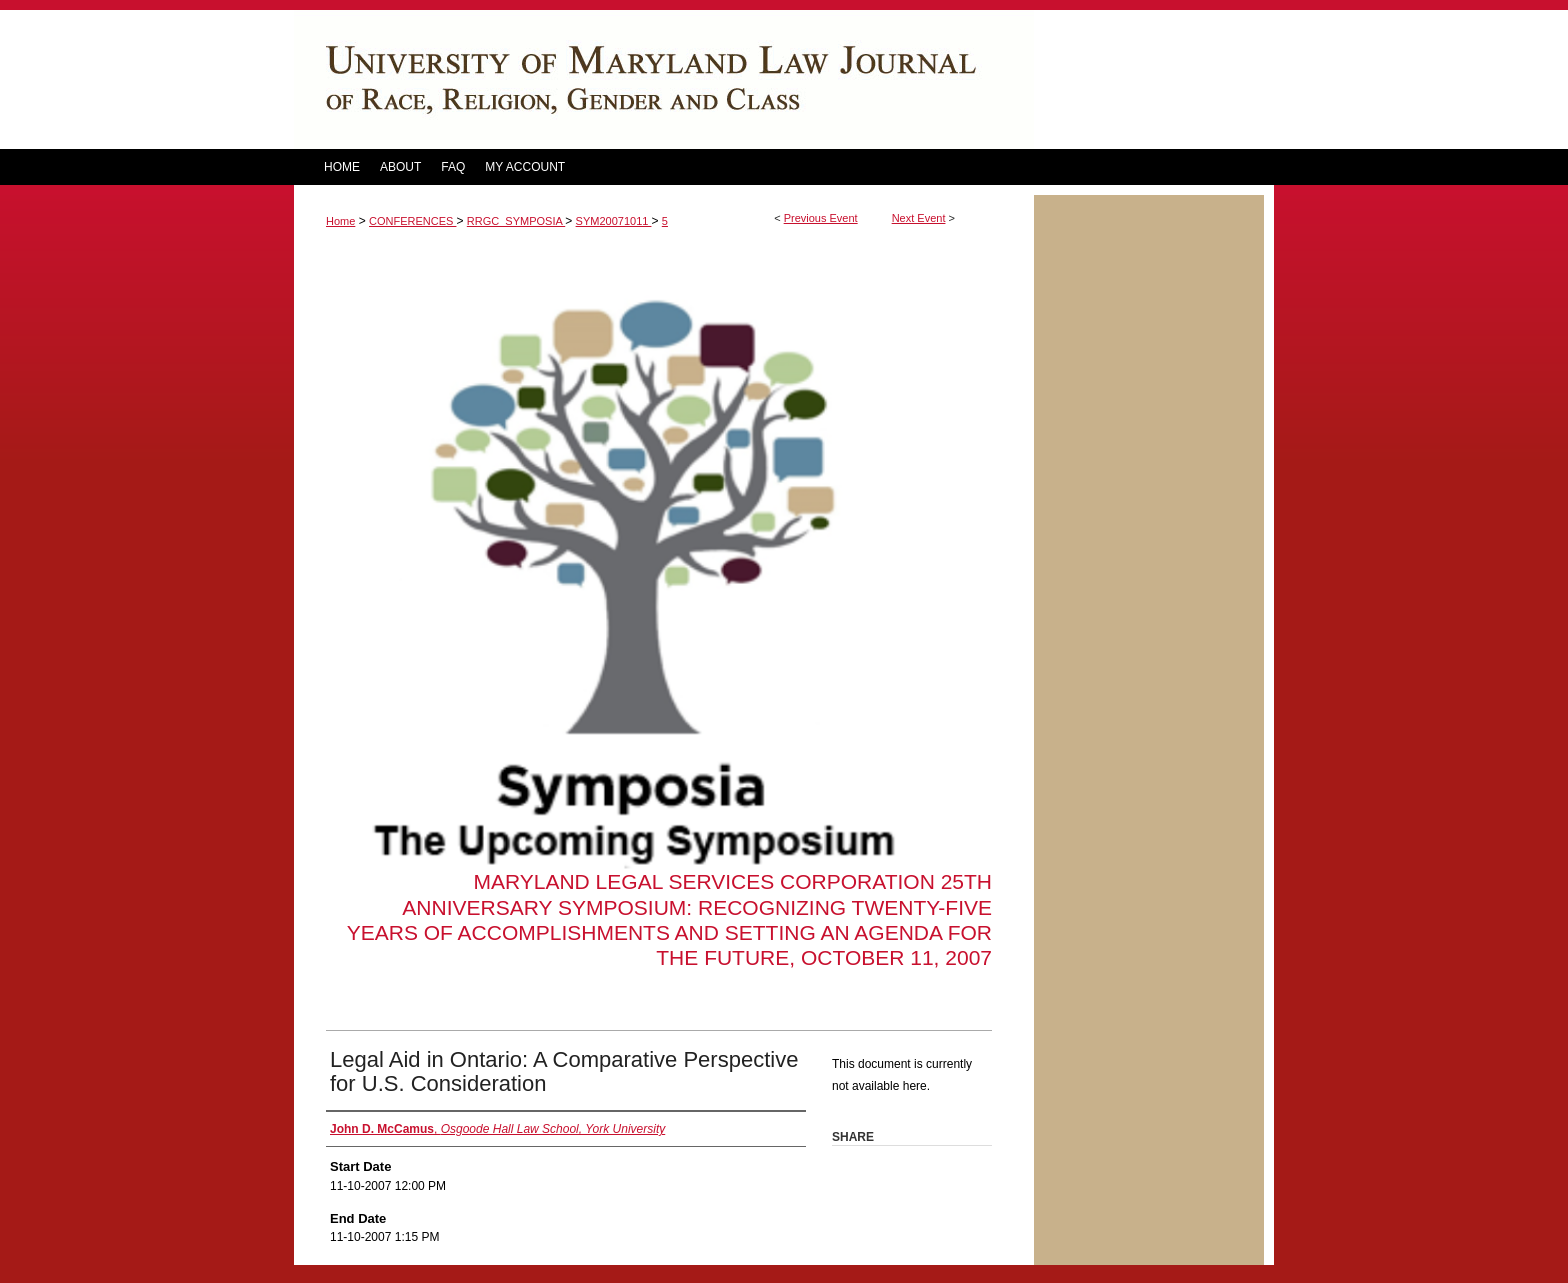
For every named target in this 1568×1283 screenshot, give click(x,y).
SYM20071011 (614, 221)
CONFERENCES (412, 221)
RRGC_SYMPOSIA (516, 221)
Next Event (919, 218)
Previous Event (821, 218)
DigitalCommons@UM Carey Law (664, 79)
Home (340, 221)
